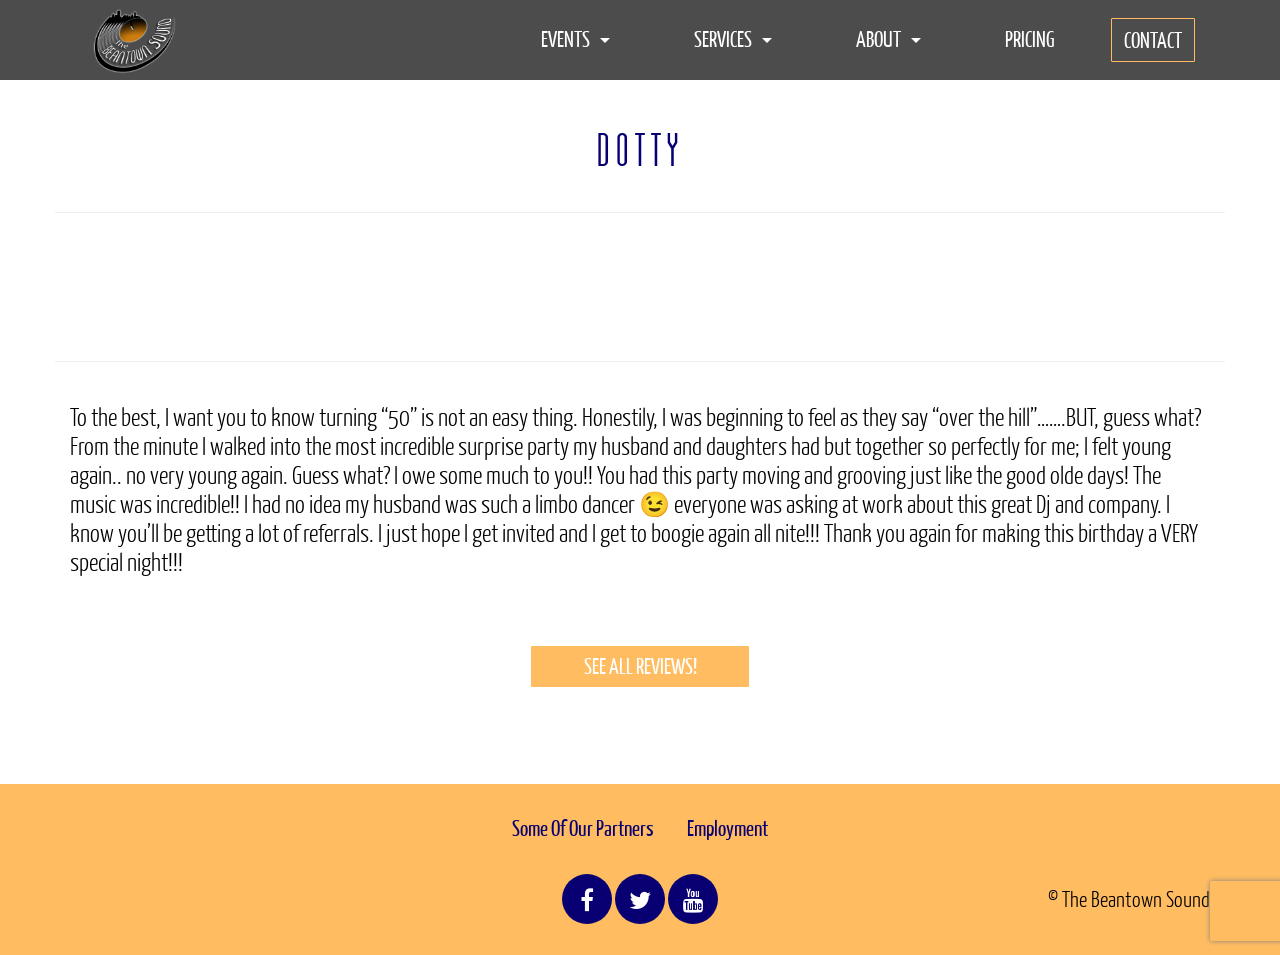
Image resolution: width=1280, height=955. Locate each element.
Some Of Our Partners (583, 828)
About (888, 39)
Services (733, 39)
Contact (1153, 40)
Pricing (1029, 39)
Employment (727, 828)
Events (575, 39)
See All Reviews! (640, 666)
